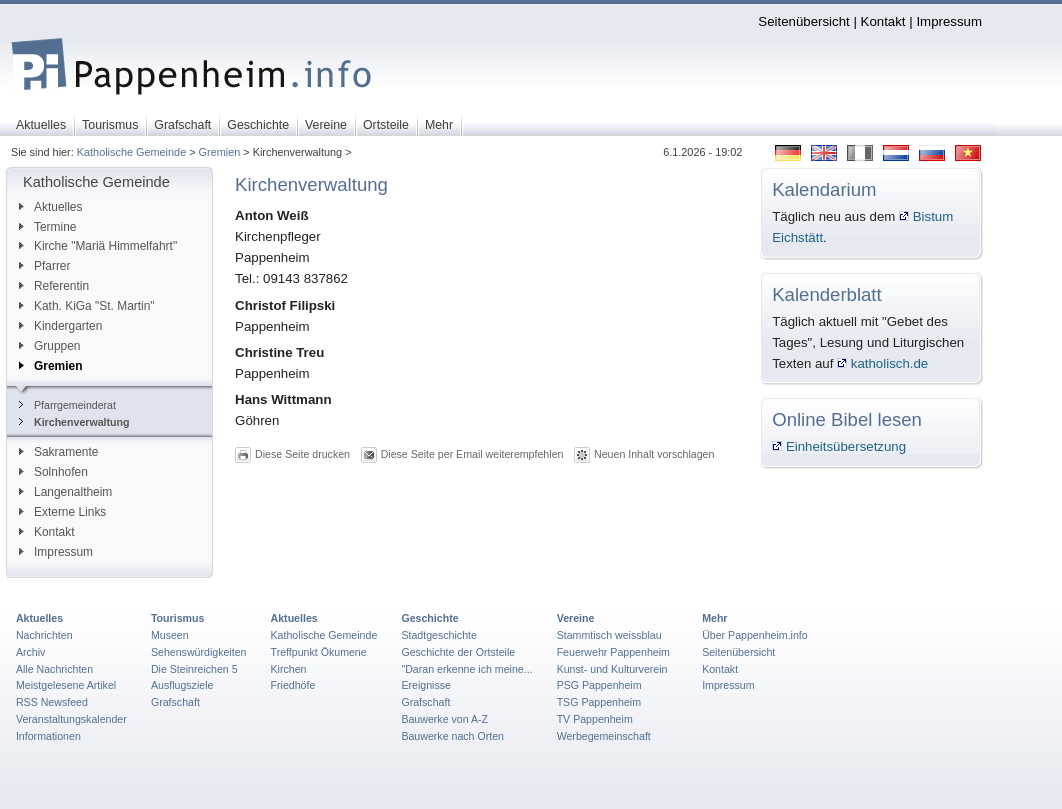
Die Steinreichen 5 (194, 669)
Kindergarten (60, 326)
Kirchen (289, 669)
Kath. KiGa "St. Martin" (87, 306)
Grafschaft (175, 702)
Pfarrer (44, 266)
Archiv (30, 652)
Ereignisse (426, 685)
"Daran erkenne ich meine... (466, 669)
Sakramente (58, 452)
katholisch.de (882, 363)
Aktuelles (50, 207)
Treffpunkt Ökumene (319, 652)
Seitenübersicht (803, 21)
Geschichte (429, 618)
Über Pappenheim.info (755, 635)
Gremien (220, 152)
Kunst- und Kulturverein (612, 669)
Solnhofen (53, 472)
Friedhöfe (293, 685)
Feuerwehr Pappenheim (613, 652)
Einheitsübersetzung (839, 446)
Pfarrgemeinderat (67, 405)
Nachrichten (44, 635)
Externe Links (62, 512)
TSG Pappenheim (599, 702)
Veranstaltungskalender (71, 719)
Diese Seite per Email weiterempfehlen (472, 454)
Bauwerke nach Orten (452, 736)
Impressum (949, 21)
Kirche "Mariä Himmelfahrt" (98, 246)
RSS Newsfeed (52, 702)
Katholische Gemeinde (131, 152)
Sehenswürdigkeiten (199, 652)
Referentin (54, 286)
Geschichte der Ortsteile (458, 652)
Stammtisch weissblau (609, 635)
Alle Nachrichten (54, 669)
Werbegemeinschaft (604, 736)
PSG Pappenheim (599, 685)
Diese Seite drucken (302, 454)
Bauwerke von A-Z (444, 719)
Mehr (714, 618)
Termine (47, 227)
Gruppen (49, 346)
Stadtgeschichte (439, 635)
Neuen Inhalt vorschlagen (654, 454)
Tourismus (177, 618)
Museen (170, 635)
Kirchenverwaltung (74, 422)
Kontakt (883, 21)
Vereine (576, 618)
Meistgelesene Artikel (66, 685)
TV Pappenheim (595, 719)
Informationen (48, 736)
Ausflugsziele (182, 685)
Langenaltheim (65, 492)
